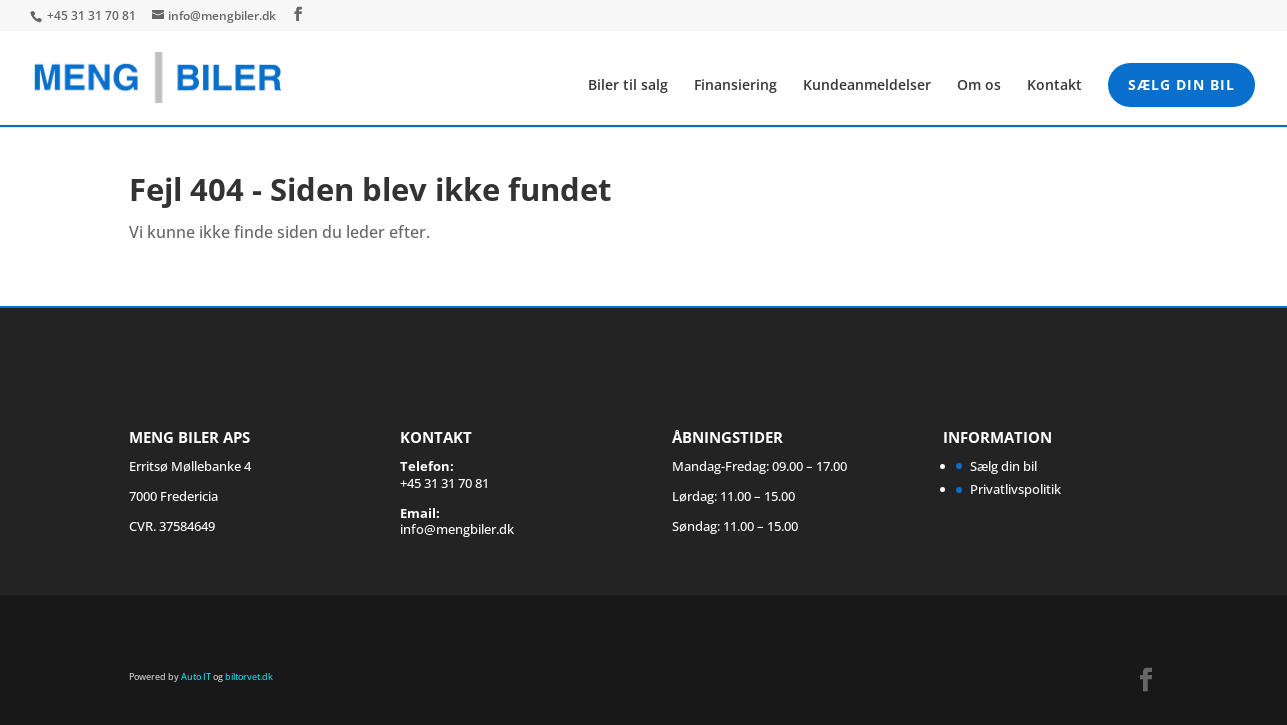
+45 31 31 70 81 (93, 15)
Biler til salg (628, 86)
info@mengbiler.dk (457, 529)
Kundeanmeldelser (867, 86)
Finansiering (735, 86)
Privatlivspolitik (1015, 489)
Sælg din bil (1181, 84)
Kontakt (1054, 86)
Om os (979, 86)
